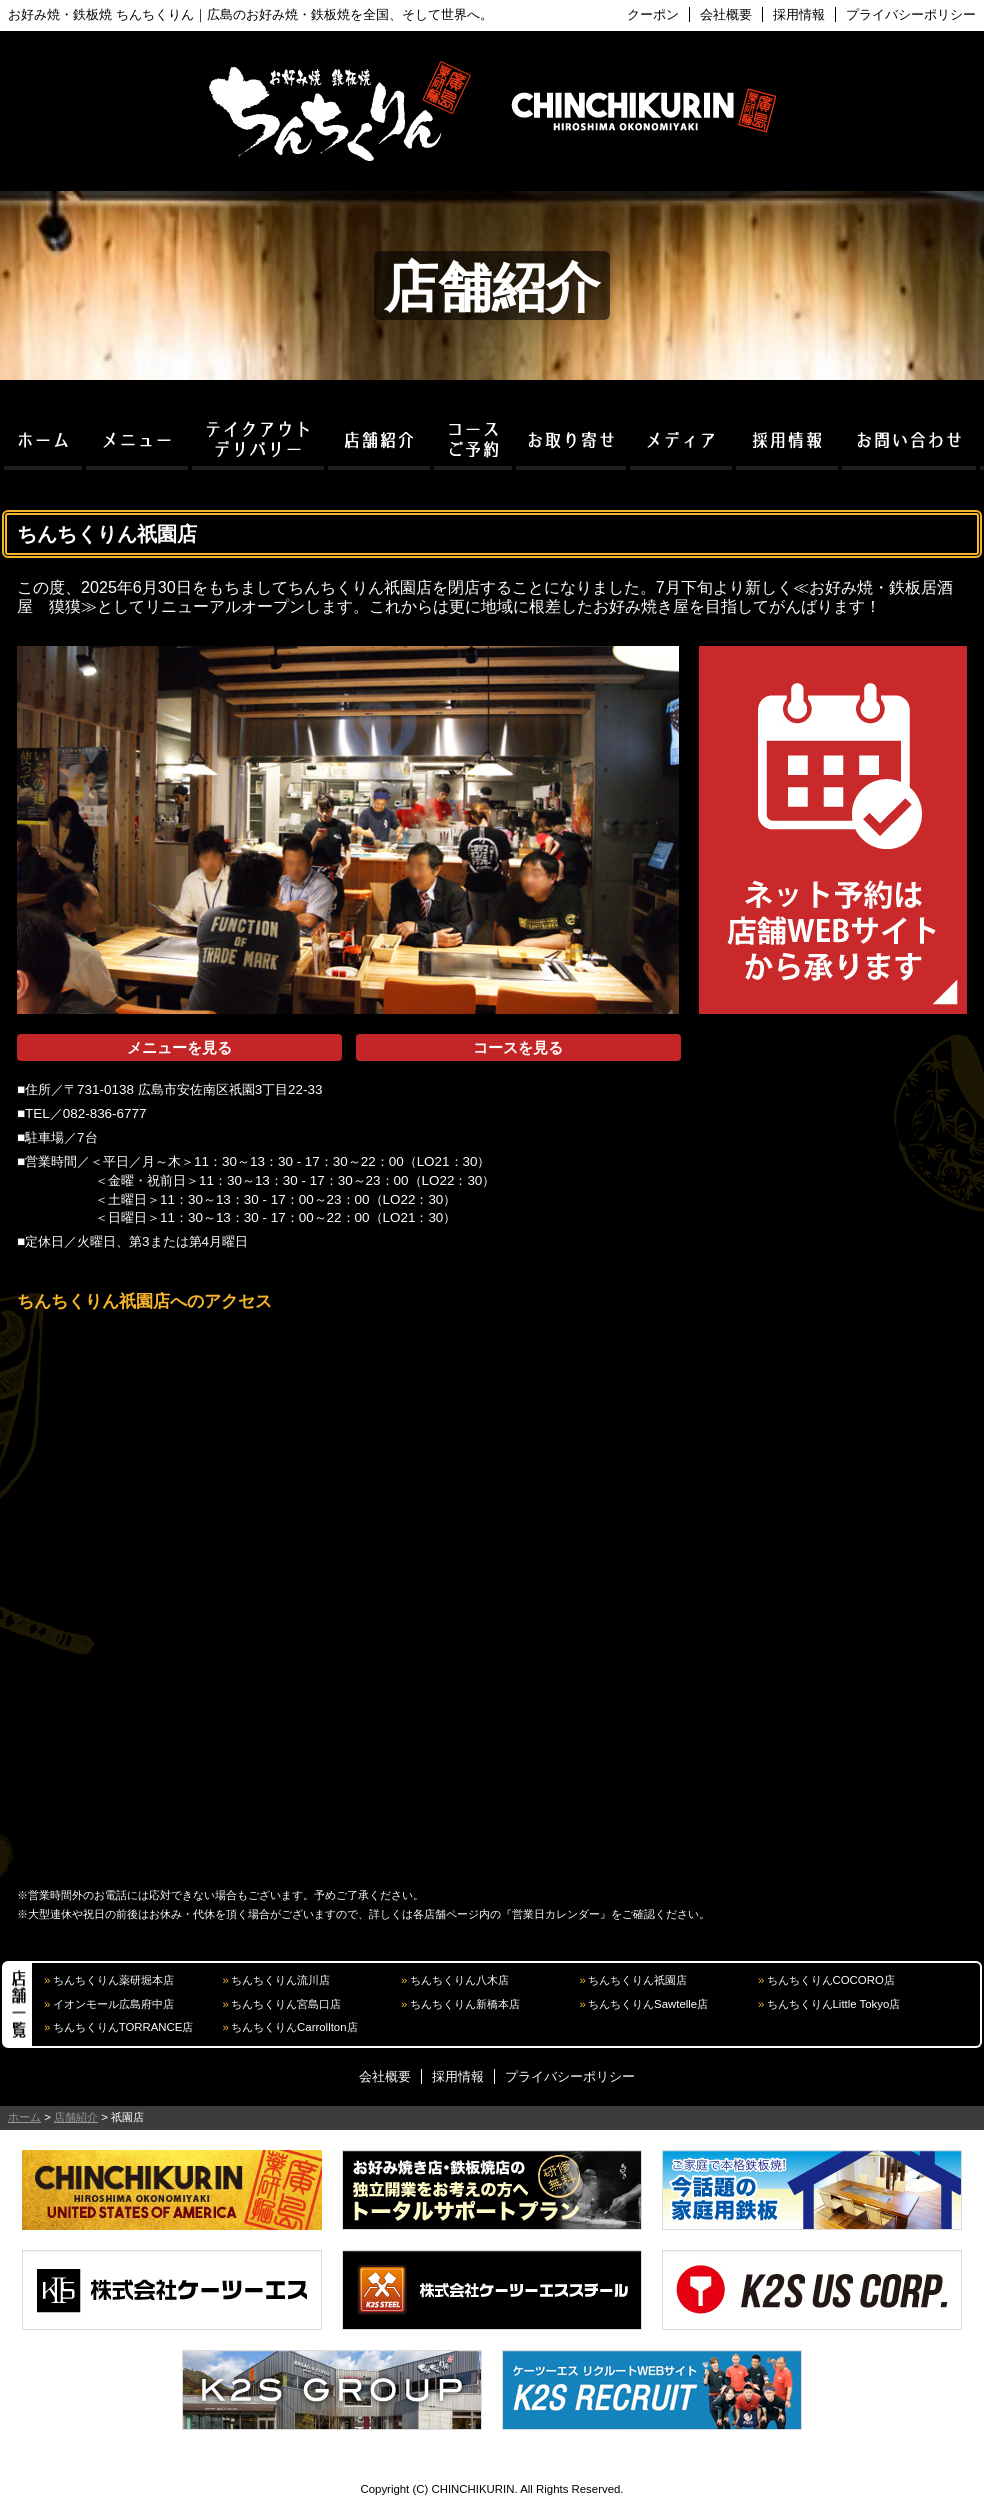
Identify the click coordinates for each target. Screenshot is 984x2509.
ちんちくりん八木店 (459, 1980)
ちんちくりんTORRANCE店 (123, 2027)
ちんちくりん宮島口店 (286, 2004)
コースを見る (518, 1047)
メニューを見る (179, 1047)
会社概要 (726, 14)
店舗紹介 (76, 2117)
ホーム (24, 2117)
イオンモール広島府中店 (113, 2004)
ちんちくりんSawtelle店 (648, 2004)
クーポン (653, 14)
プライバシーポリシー (911, 14)
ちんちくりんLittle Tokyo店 (834, 2004)
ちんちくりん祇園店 (637, 1980)
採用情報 (799, 14)
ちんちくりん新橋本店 (465, 2004)
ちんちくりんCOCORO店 (831, 1980)
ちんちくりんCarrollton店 (294, 2027)
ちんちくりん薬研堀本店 (113, 1980)
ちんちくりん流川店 (280, 1980)
